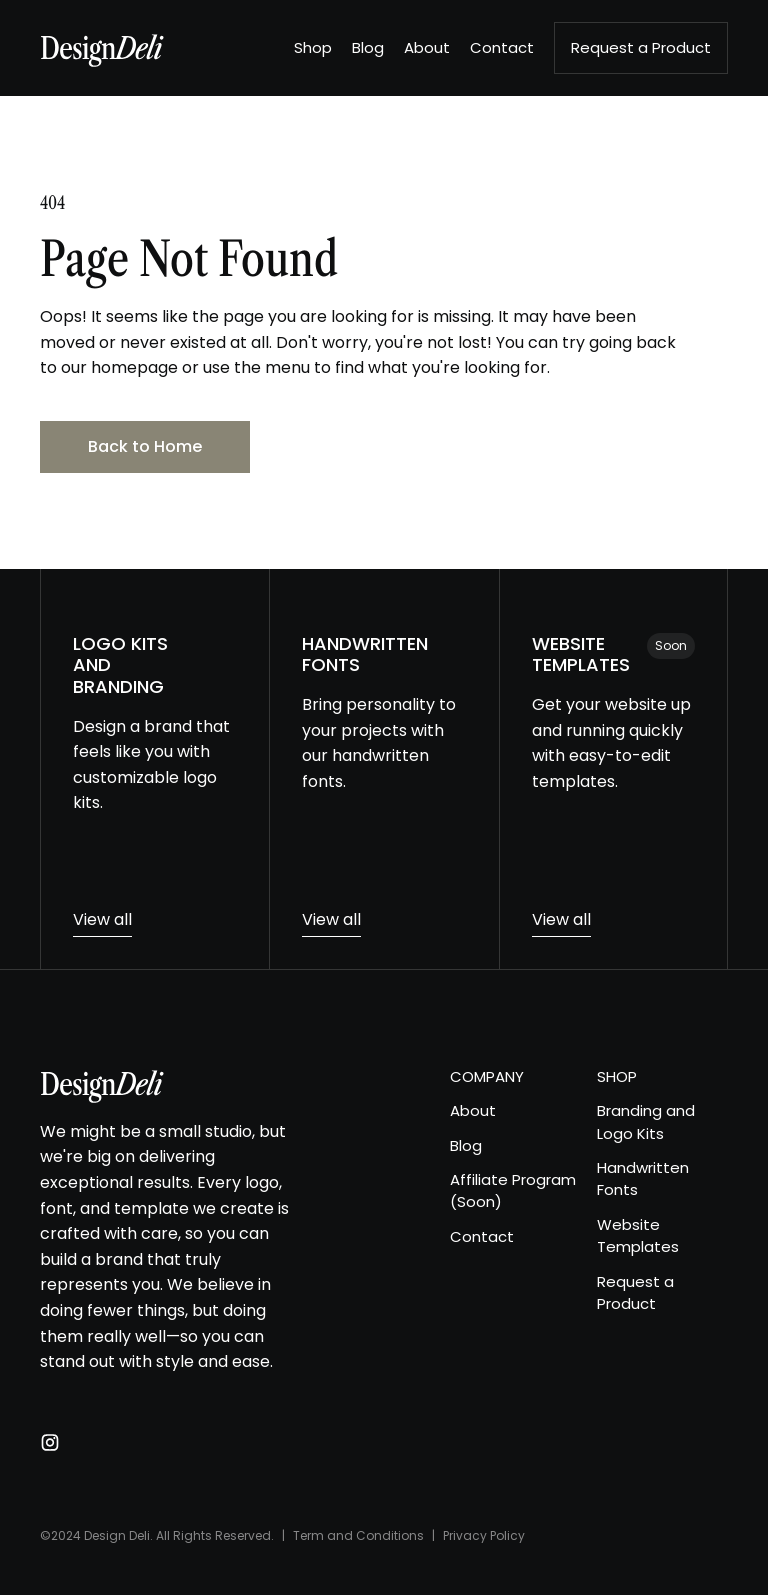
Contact (482, 1236)
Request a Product (635, 1292)
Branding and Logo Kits (646, 1121)
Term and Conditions (358, 1535)
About (473, 1110)
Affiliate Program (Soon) (513, 1190)
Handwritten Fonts (643, 1178)
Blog (466, 1145)
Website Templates (638, 1235)
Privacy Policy (484, 1535)
